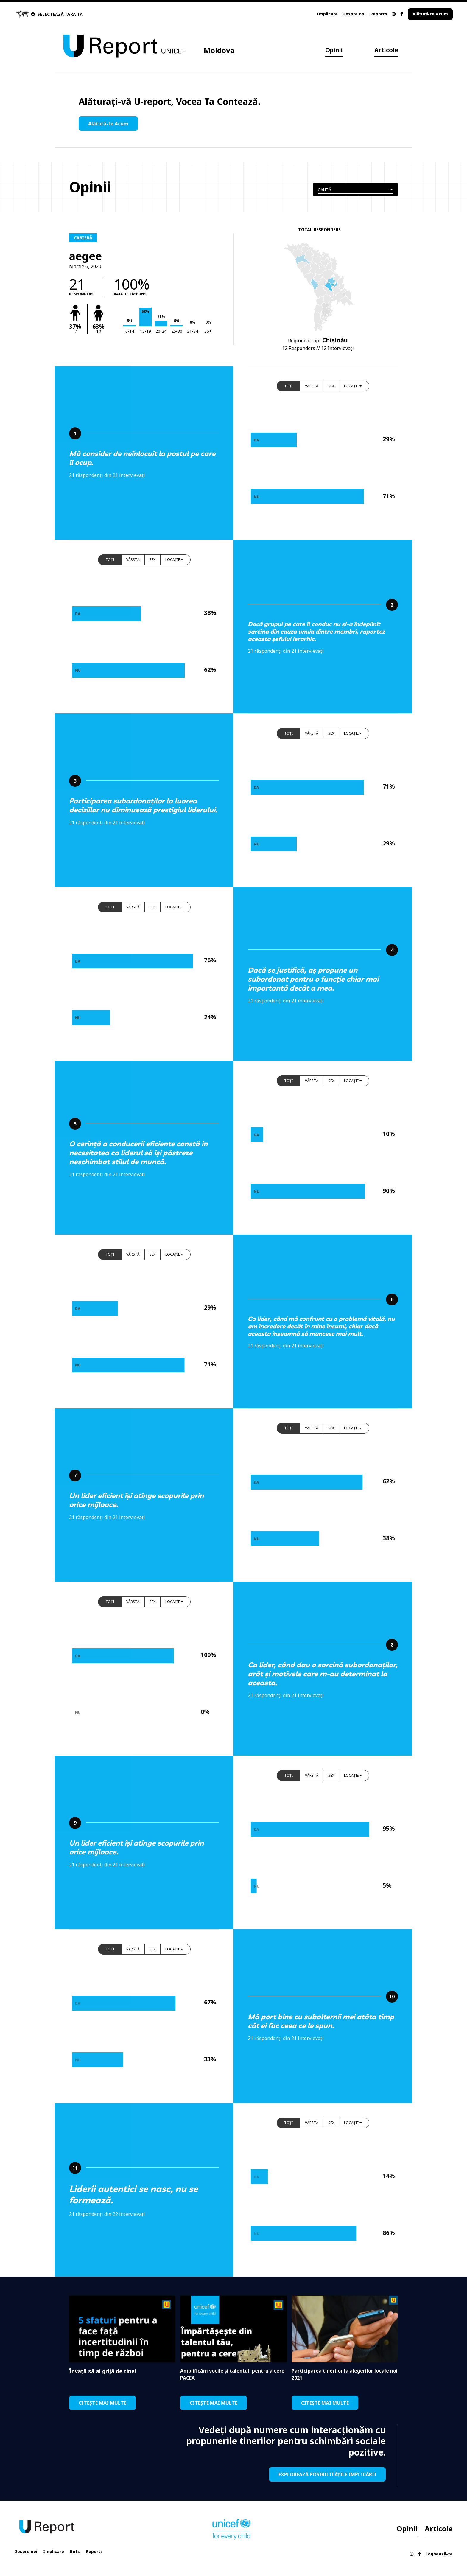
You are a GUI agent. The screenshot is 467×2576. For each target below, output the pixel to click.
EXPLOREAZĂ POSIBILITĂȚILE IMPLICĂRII (327, 2474)
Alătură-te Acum (430, 14)
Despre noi (354, 14)
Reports (378, 14)
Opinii (334, 50)
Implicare (327, 14)
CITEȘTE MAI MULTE (102, 2403)
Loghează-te (439, 2554)
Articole (386, 50)
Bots (75, 2551)
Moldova (219, 50)
